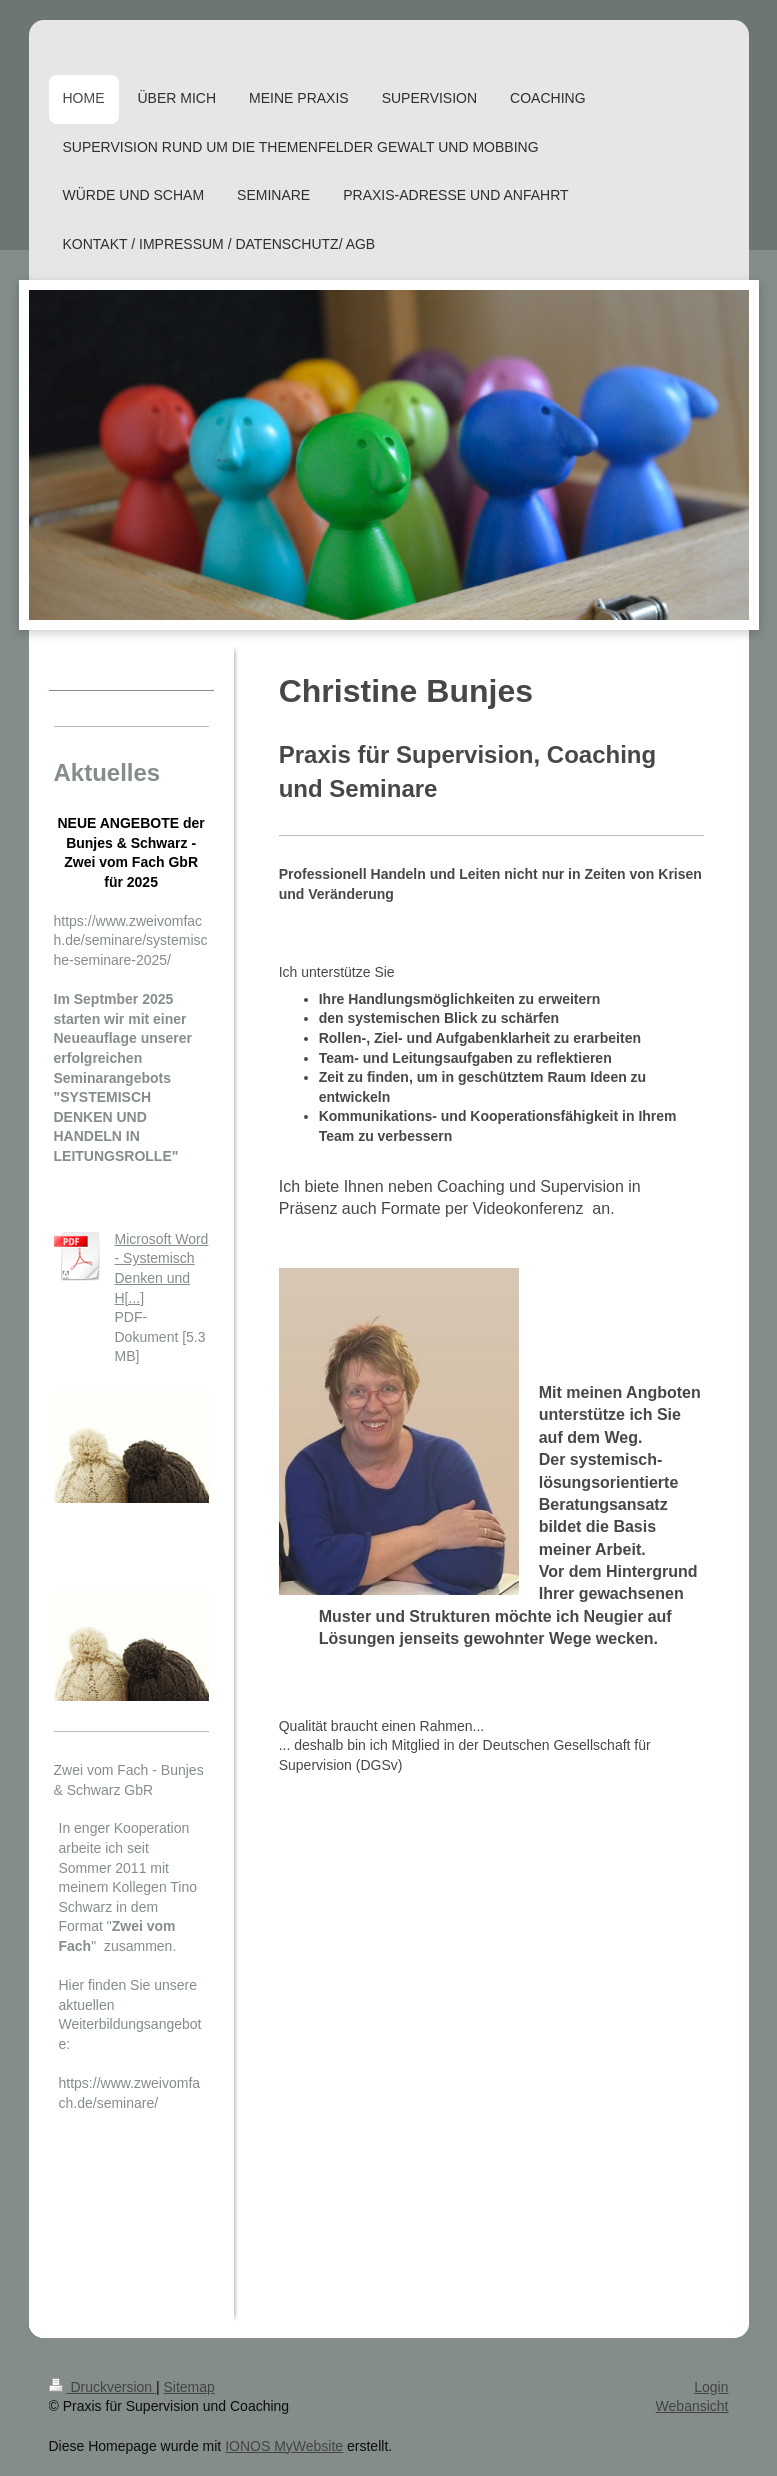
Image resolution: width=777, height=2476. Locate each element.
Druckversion (102, 2387)
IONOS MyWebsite (284, 2446)
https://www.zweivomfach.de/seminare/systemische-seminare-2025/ (131, 940)
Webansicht (692, 2406)
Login (711, 2387)
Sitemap (189, 2387)
